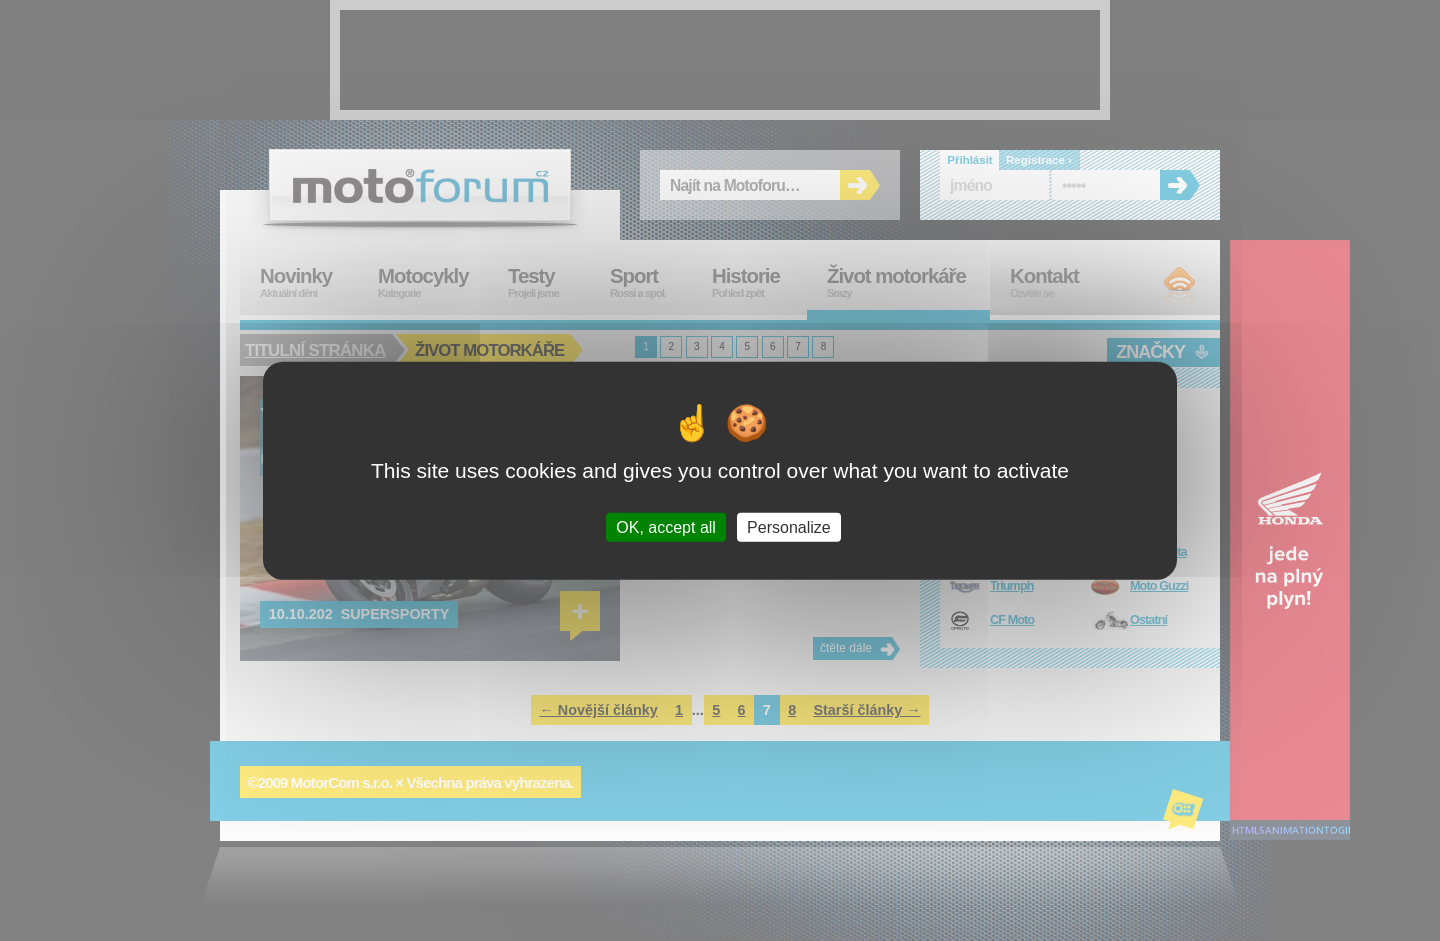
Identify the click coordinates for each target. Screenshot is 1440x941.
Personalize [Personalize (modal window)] (789, 527)
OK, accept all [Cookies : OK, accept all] (666, 527)
